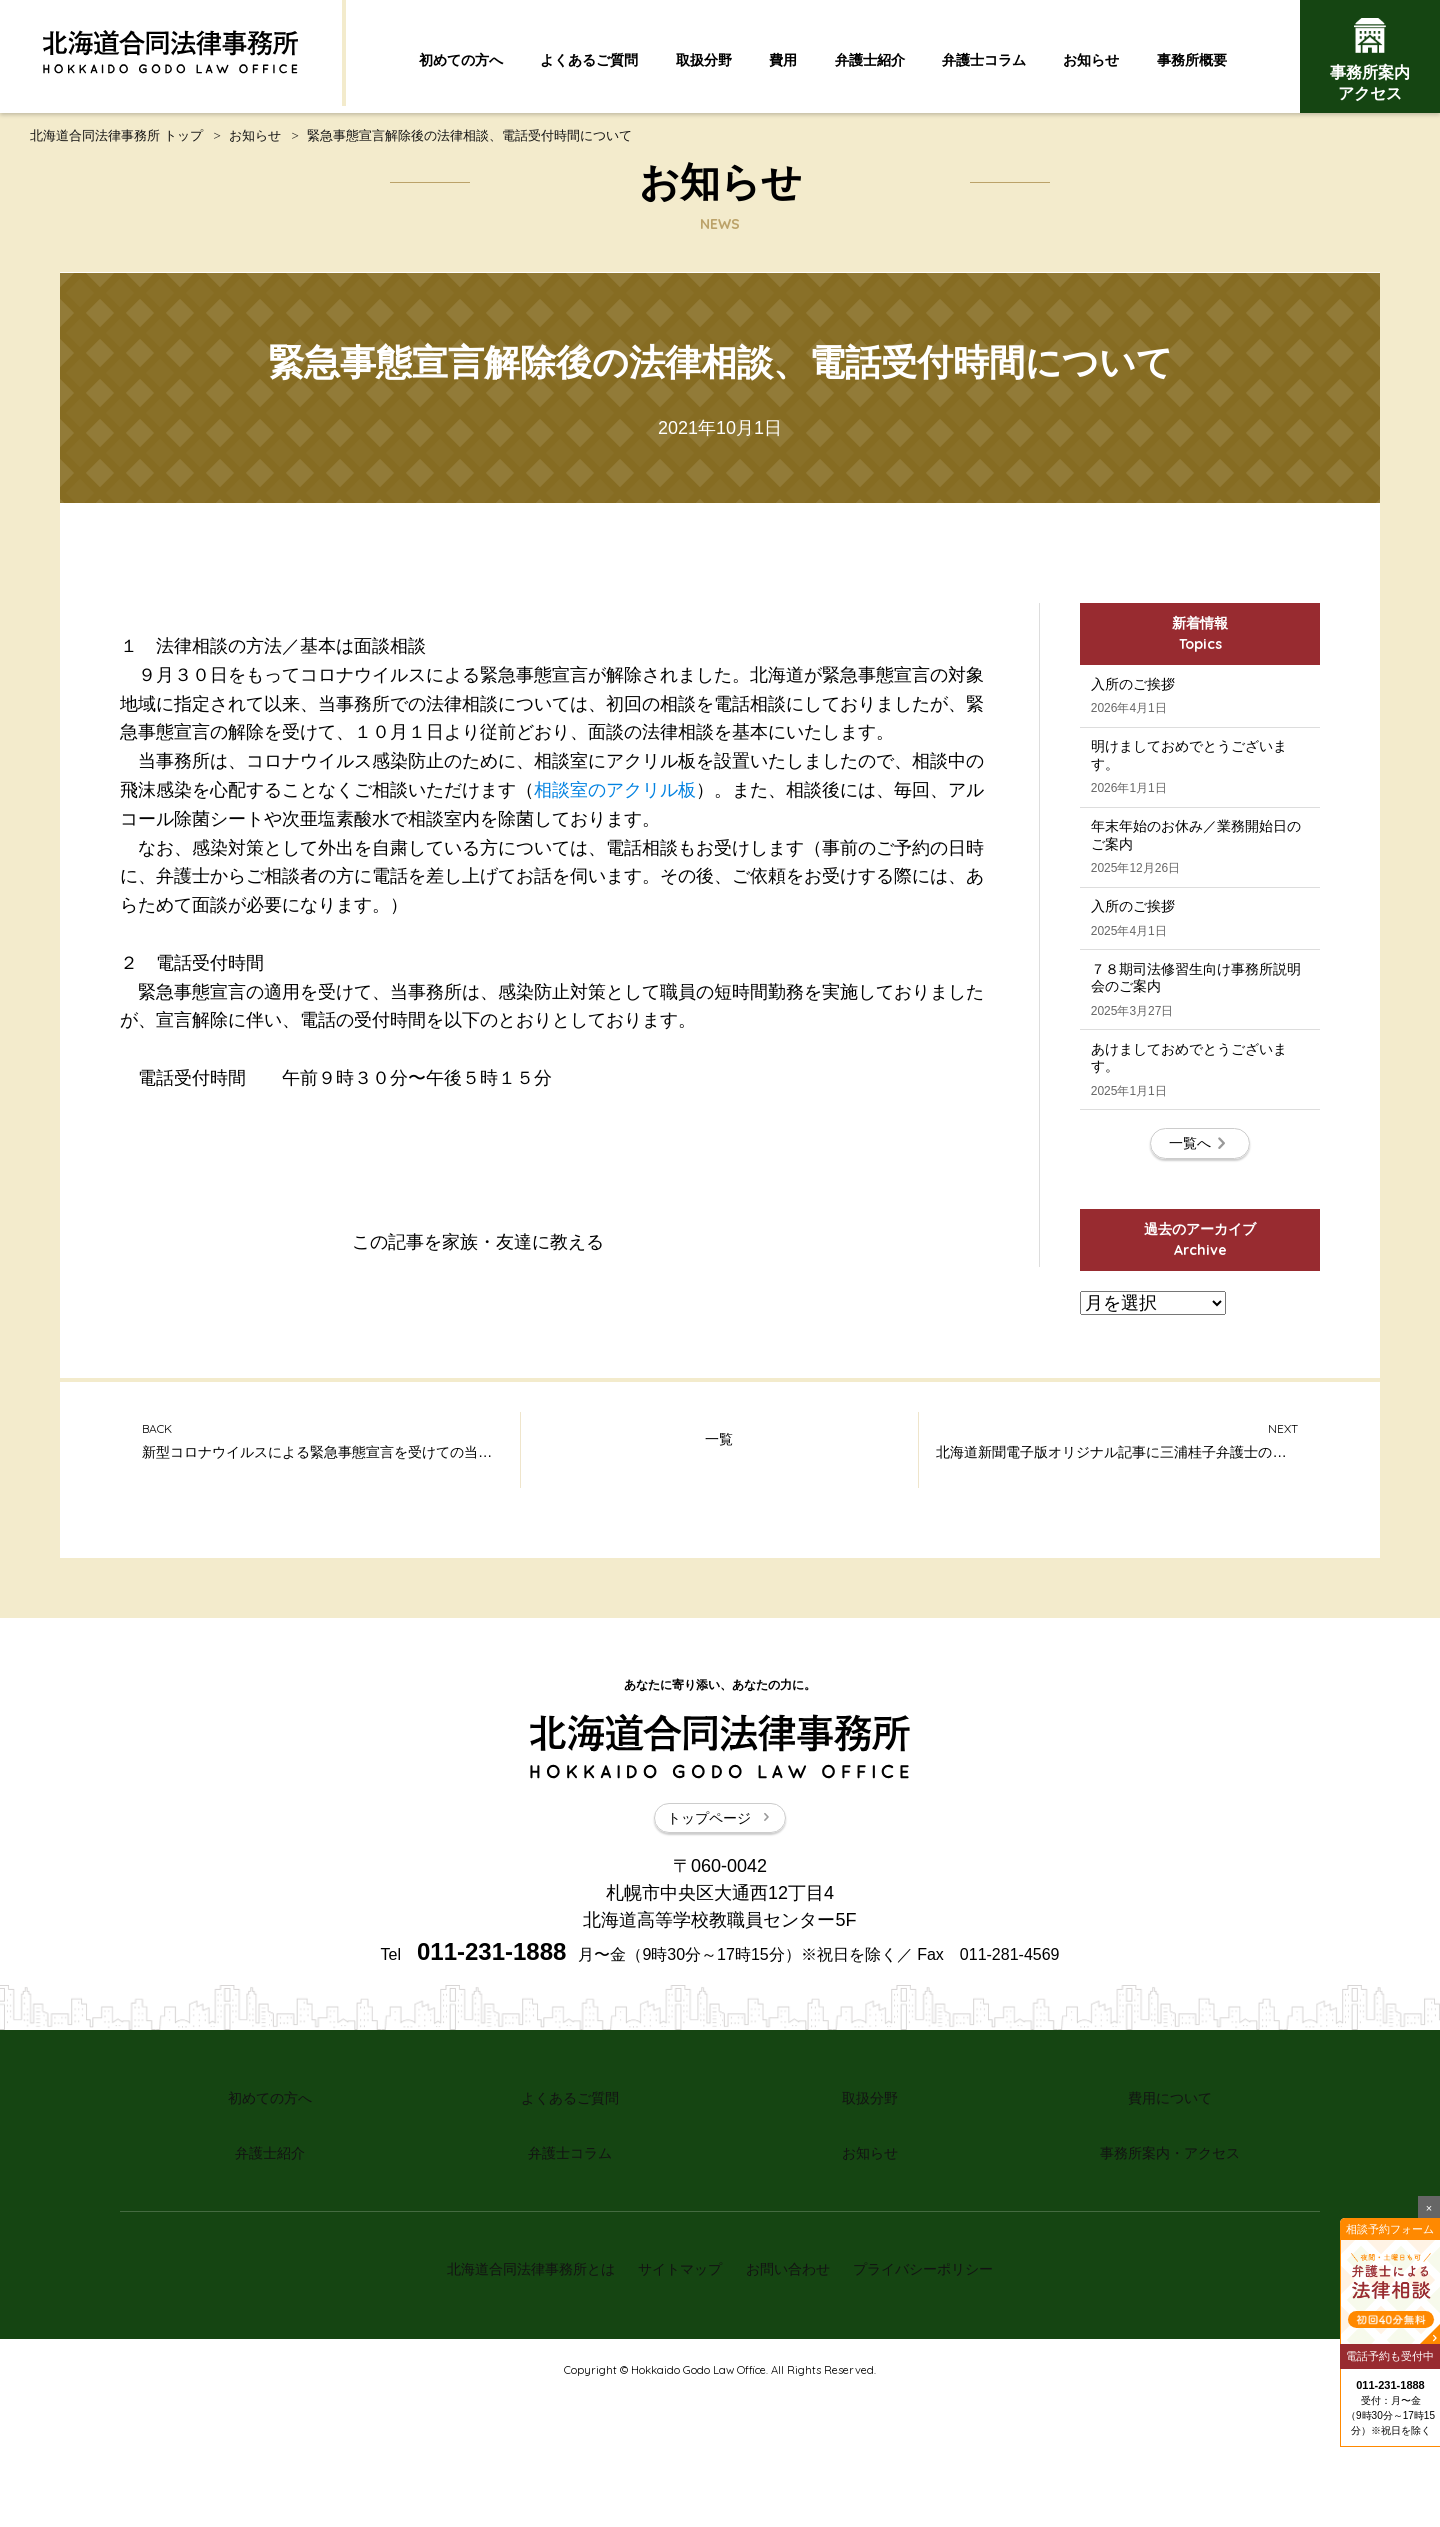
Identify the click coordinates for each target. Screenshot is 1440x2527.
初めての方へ (461, 60)
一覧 (719, 1606)
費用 (783, 60)
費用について (1170, 2256)
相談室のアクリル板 (615, 797)
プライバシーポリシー (940, 2405)
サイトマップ (675, 2405)
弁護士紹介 (870, 60)
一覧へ (1200, 1300)
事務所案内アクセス (1370, 60)
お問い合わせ (793, 2405)
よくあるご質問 (589, 60)
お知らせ (1091, 60)
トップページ (720, 1982)
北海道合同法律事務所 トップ (116, 142)
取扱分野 (704, 60)
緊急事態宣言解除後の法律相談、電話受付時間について (469, 142)
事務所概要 (1192, 60)
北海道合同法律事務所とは (514, 2405)
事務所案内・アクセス (1170, 2301)
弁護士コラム (984, 60)
